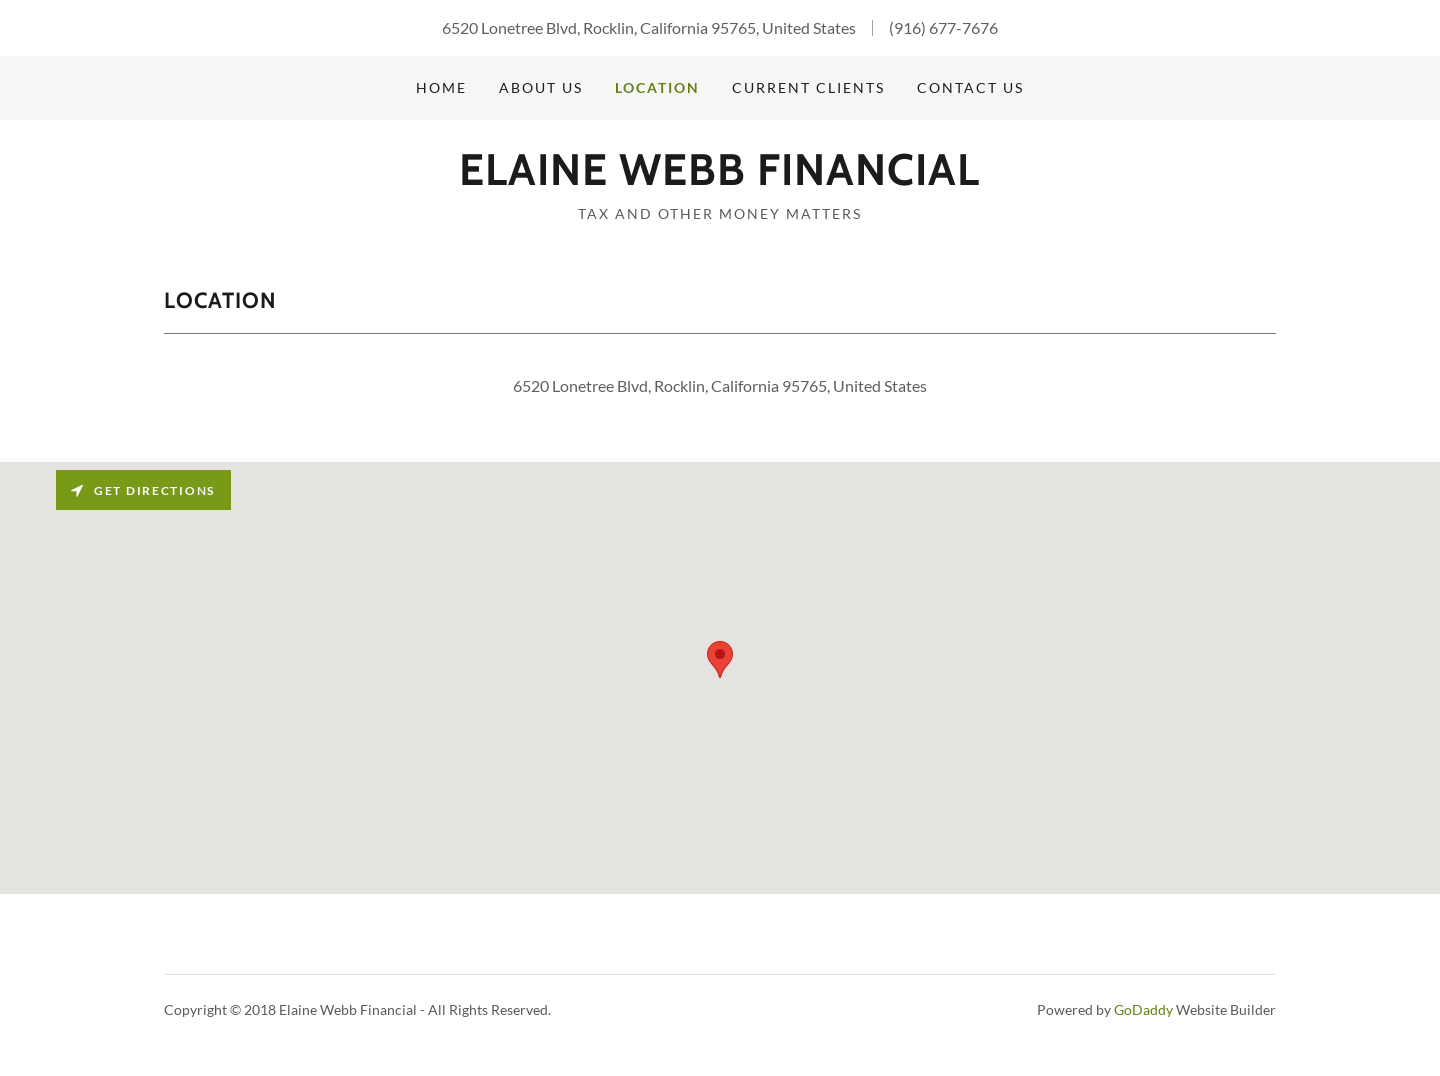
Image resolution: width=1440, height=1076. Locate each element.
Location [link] (657, 87)
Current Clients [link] (808, 87)
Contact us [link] (970, 87)
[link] (719, 178)
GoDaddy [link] (1143, 1009)
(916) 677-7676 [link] (943, 27)
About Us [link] (541, 87)
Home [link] (441, 87)
